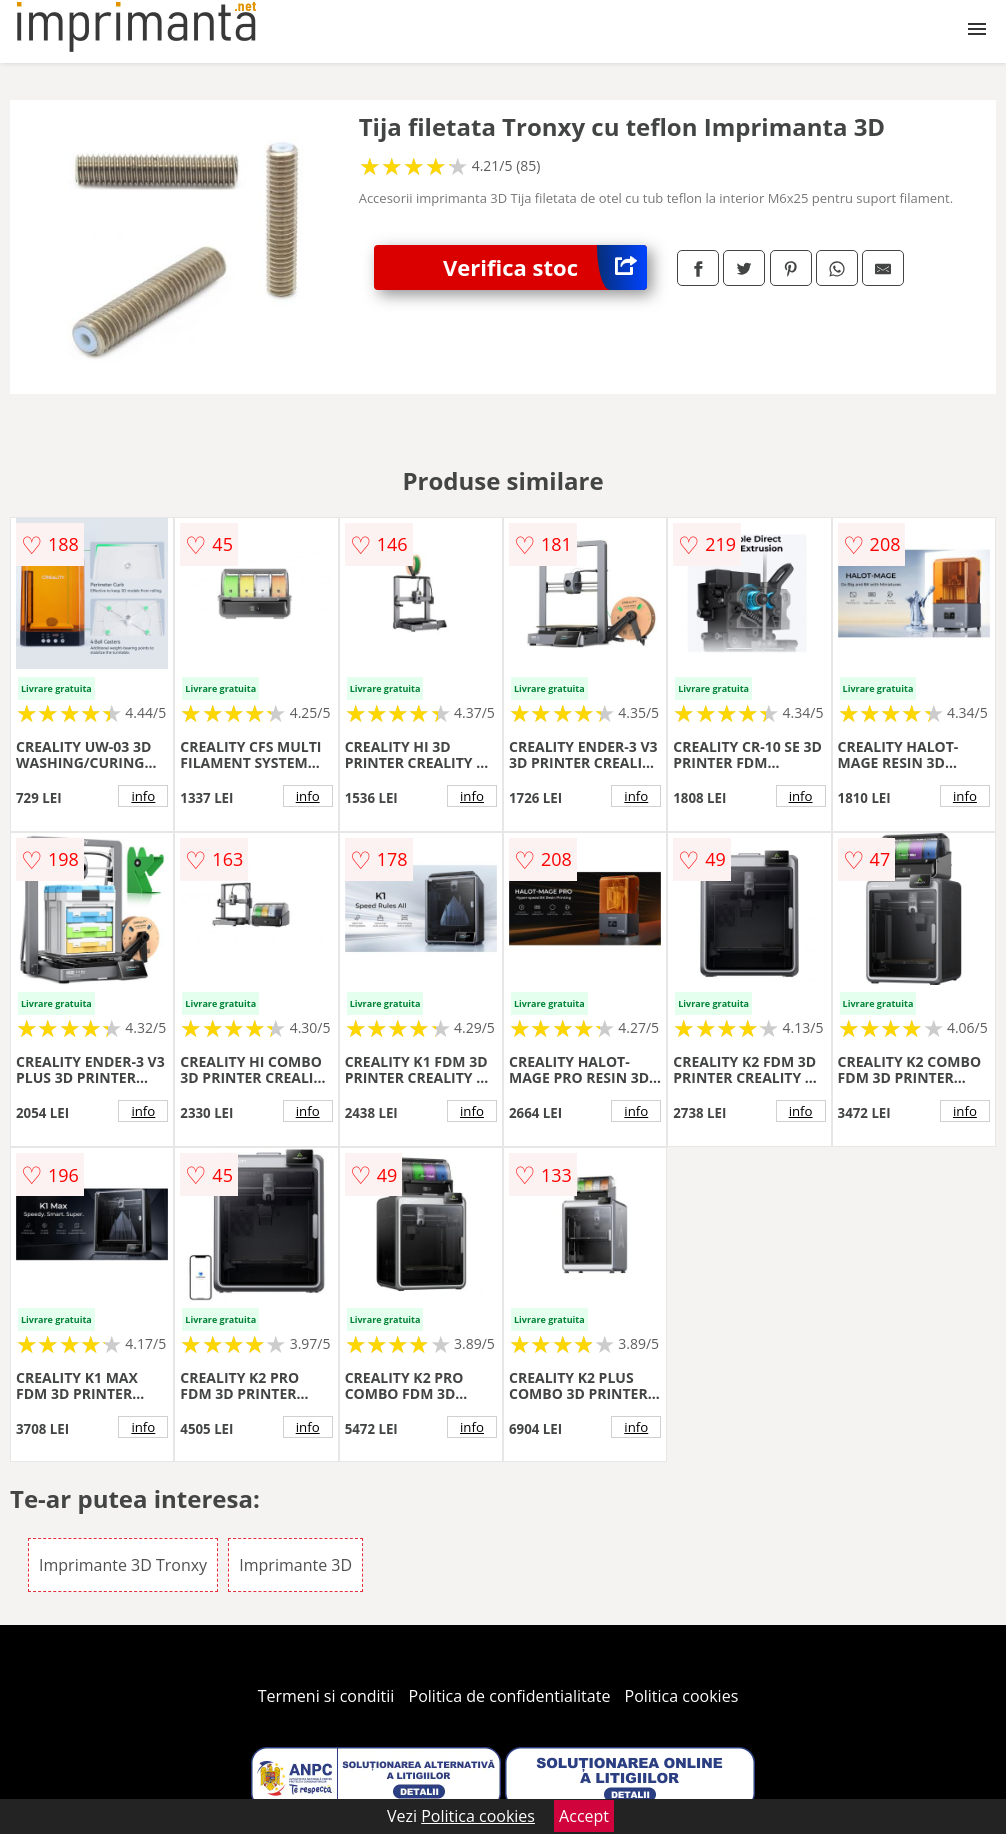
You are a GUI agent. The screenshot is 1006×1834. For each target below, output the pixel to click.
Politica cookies (682, 1696)
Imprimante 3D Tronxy (123, 1565)
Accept (584, 1816)
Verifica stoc (545, 267)
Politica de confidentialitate (510, 1696)
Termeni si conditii (326, 1696)
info (143, 796)
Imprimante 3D (295, 1565)
